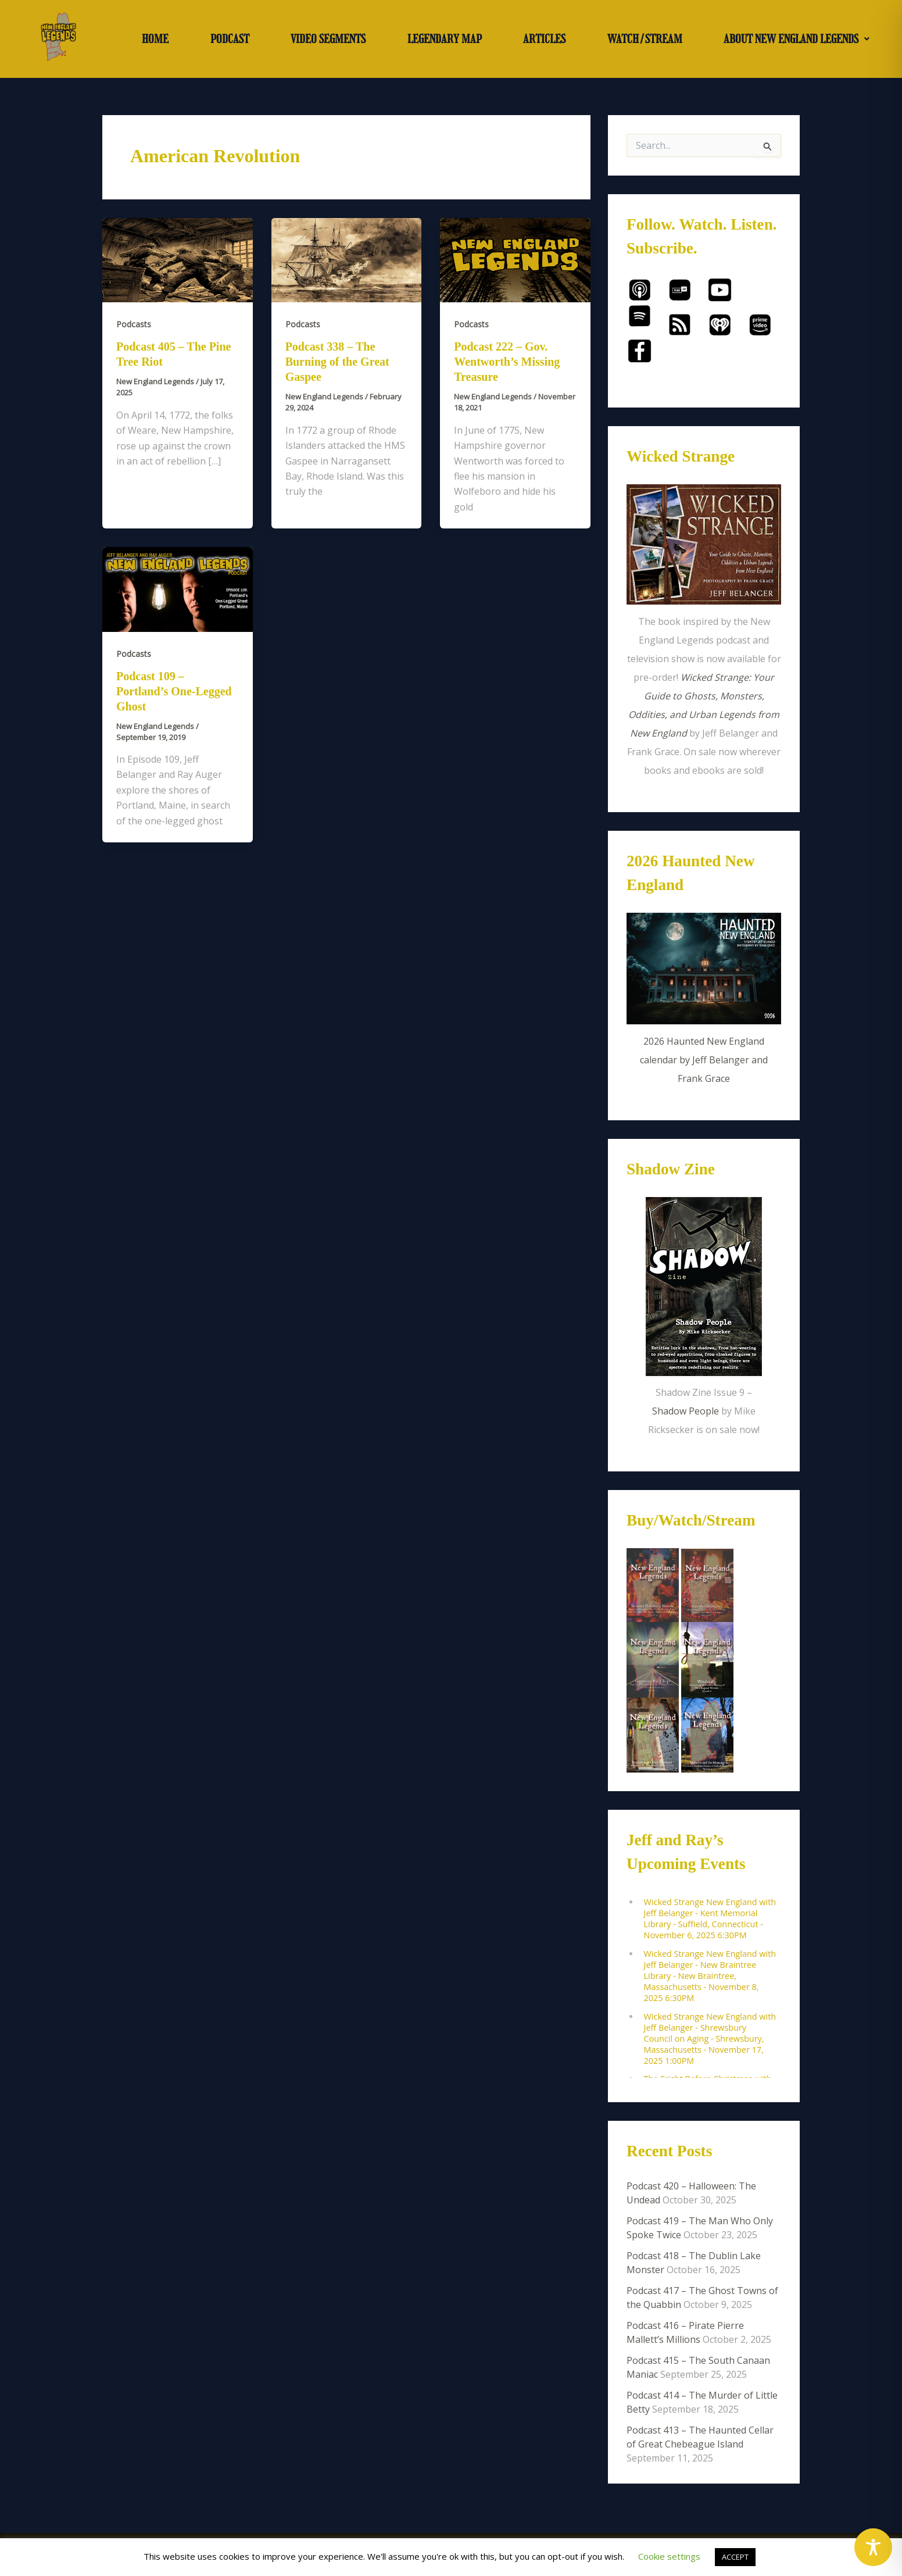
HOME (155, 39)
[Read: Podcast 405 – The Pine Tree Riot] (177, 259)
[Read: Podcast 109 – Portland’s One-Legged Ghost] (177, 588)
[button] (796, 39)
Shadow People (685, 1411)
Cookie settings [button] (669, 2556)
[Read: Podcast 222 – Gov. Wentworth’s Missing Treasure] (515, 259)
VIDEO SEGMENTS (328, 39)
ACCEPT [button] (735, 2557)
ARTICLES (544, 39)
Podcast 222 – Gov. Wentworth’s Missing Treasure (507, 361)
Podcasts (133, 324)
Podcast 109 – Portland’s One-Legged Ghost (174, 691)
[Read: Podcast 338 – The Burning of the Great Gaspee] (346, 259)
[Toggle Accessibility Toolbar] (873, 2547)
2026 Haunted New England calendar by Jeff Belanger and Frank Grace (704, 1060)
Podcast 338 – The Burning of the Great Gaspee (337, 361)
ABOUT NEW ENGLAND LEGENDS (796, 39)
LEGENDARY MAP (444, 39)
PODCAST (229, 39)
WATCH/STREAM (644, 39)
